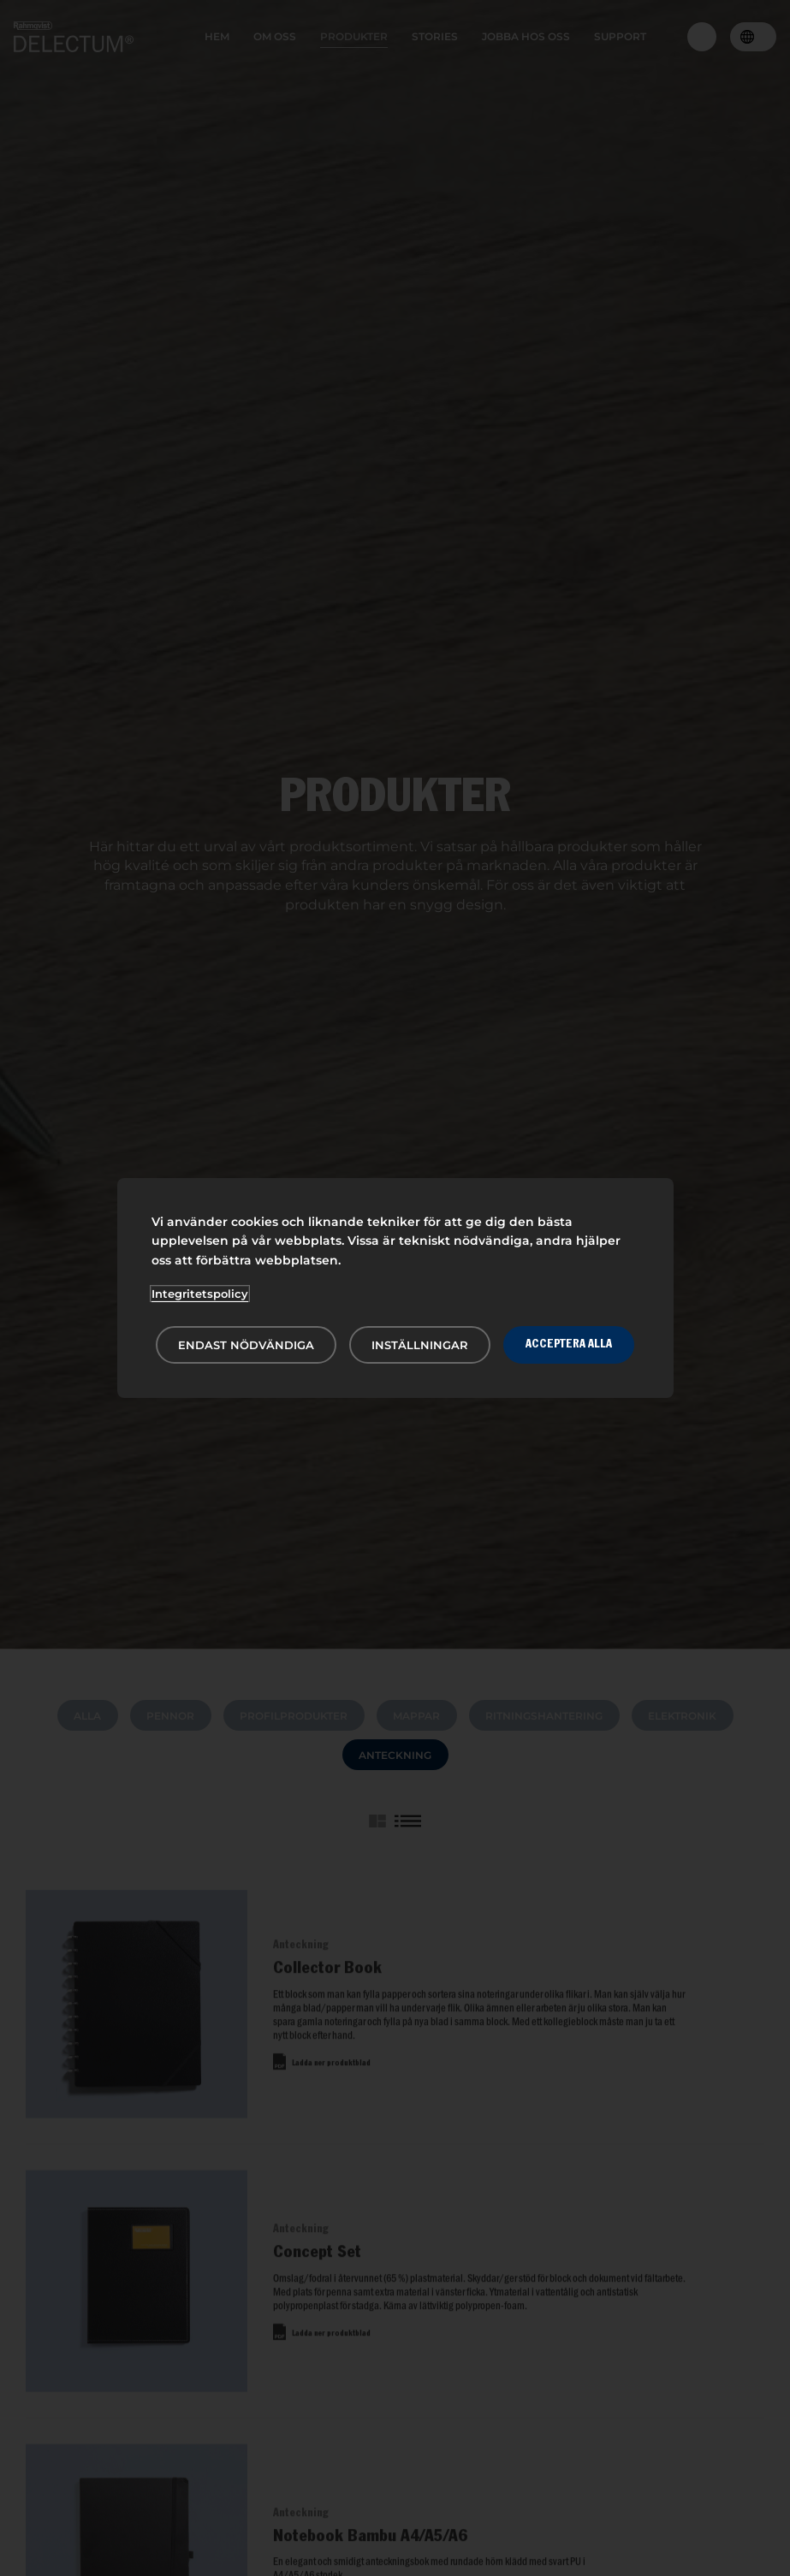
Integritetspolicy (199, 1293)
